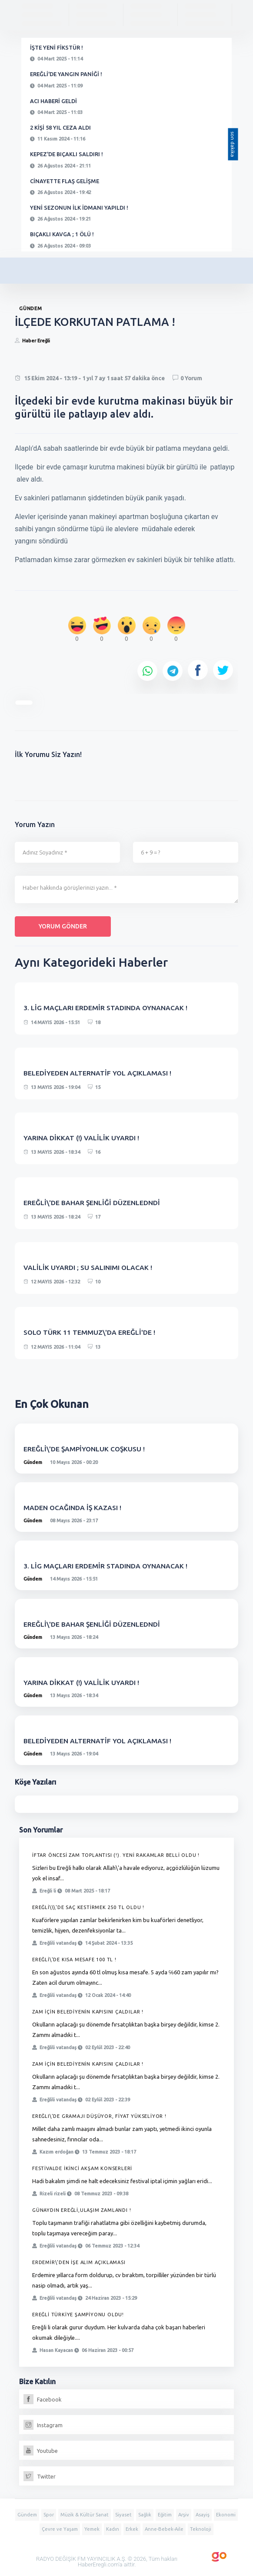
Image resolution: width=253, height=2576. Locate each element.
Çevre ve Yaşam (60, 2529)
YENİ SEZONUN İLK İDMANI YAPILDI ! (79, 207)
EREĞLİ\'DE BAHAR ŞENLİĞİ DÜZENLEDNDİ (92, 1202)
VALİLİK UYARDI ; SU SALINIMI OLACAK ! (88, 1267)
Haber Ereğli (36, 340)
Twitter (39, 2476)
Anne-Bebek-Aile (164, 2529)
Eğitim (165, 2514)
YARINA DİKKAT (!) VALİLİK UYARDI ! (81, 1138)
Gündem (32, 1462)
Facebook (42, 2399)
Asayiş (203, 2514)
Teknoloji (200, 2529)
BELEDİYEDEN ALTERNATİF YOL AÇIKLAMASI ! (97, 1073)
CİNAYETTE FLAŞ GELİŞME (64, 181)
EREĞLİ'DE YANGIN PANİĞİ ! (66, 74)
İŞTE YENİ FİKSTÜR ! (56, 47)
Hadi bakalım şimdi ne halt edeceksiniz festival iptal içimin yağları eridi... (122, 2181)
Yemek (92, 2529)
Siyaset (123, 2514)
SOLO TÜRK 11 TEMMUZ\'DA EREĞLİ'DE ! (89, 1332)
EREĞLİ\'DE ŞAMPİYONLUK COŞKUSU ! (85, 1449)
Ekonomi (226, 2514)
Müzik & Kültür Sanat (84, 2514)
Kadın (112, 2529)
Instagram (43, 2425)
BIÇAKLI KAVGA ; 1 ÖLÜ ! (62, 234)
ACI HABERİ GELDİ (53, 101)
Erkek (132, 2529)
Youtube (40, 2451)
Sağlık (144, 2514)
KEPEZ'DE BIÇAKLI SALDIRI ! (66, 154)
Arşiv (183, 2514)
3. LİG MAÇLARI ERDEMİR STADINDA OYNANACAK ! (105, 1008)
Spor (48, 2514)
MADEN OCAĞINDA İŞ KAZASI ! (72, 1507)
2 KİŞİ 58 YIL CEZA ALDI (60, 127)
